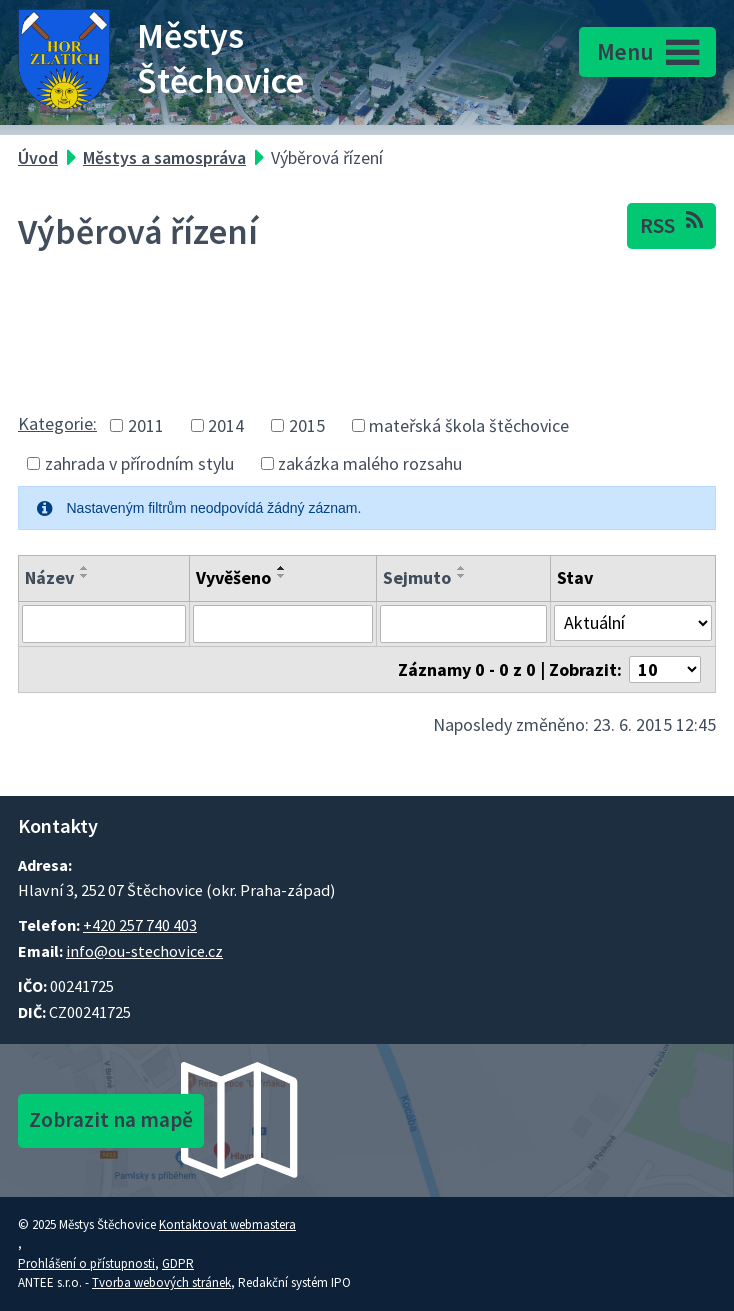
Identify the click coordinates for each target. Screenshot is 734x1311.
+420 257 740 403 (140, 925)
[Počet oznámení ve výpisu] (665, 669)
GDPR (178, 1263)
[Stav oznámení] (633, 623)
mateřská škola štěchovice (469, 425)
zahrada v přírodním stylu (139, 463)
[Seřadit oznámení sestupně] (85, 576)
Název (49, 577)
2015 (307, 425)
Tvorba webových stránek (161, 1282)
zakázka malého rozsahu (370, 463)
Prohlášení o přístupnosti (86, 1263)
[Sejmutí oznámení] (464, 624)
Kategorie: (57, 423)
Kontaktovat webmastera (227, 1224)
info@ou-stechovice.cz (144, 951)
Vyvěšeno (233, 577)
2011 (146, 425)
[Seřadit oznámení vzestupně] (85, 568)
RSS (671, 224)
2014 (226, 425)
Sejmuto (417, 577)
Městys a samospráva (164, 157)
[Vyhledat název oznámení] (104, 624)
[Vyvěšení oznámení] (282, 624)
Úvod (38, 157)
